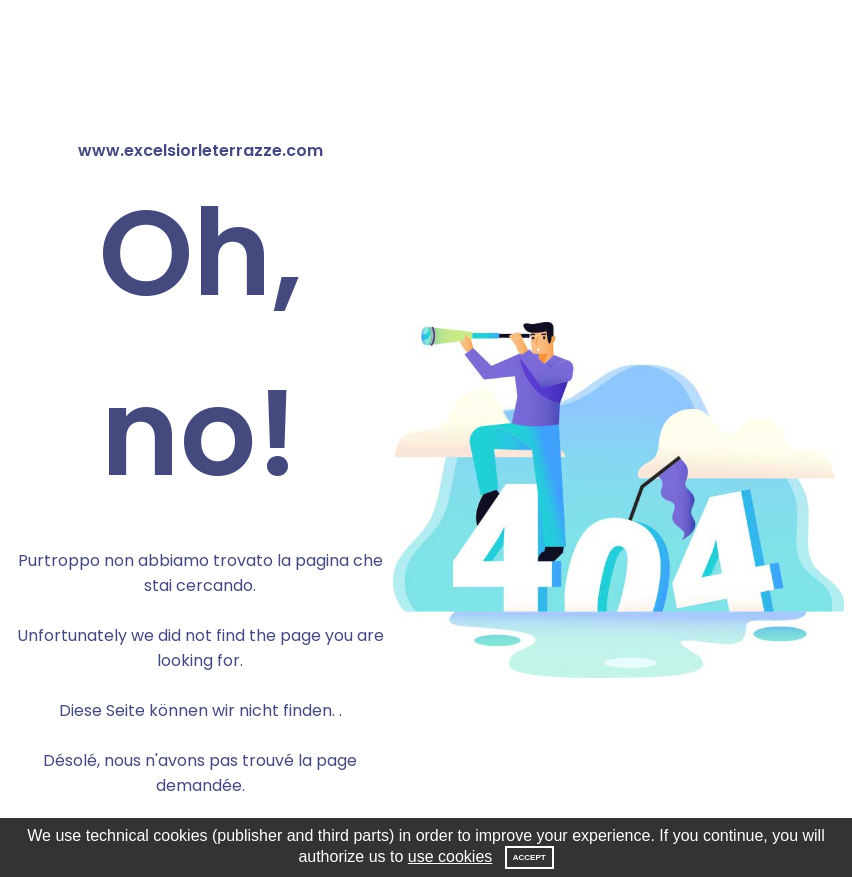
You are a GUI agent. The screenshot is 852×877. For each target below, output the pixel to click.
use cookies (450, 856)
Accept (529, 857)
